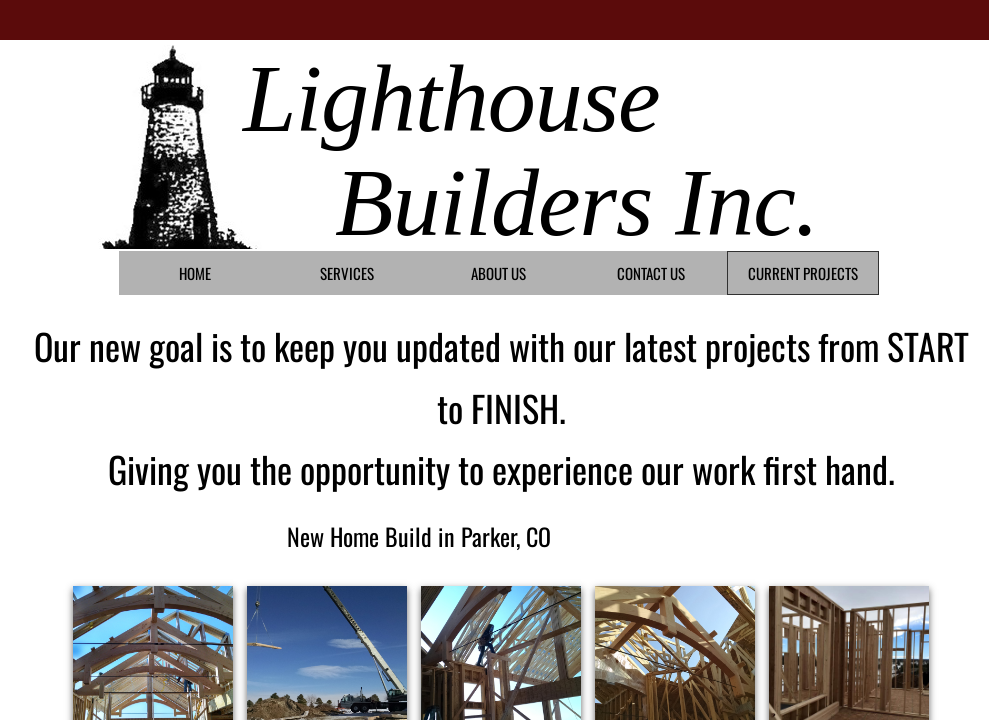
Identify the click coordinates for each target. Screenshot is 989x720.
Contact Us (651, 273)
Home (195, 273)
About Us (498, 273)
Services (347, 273)
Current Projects (803, 273)
